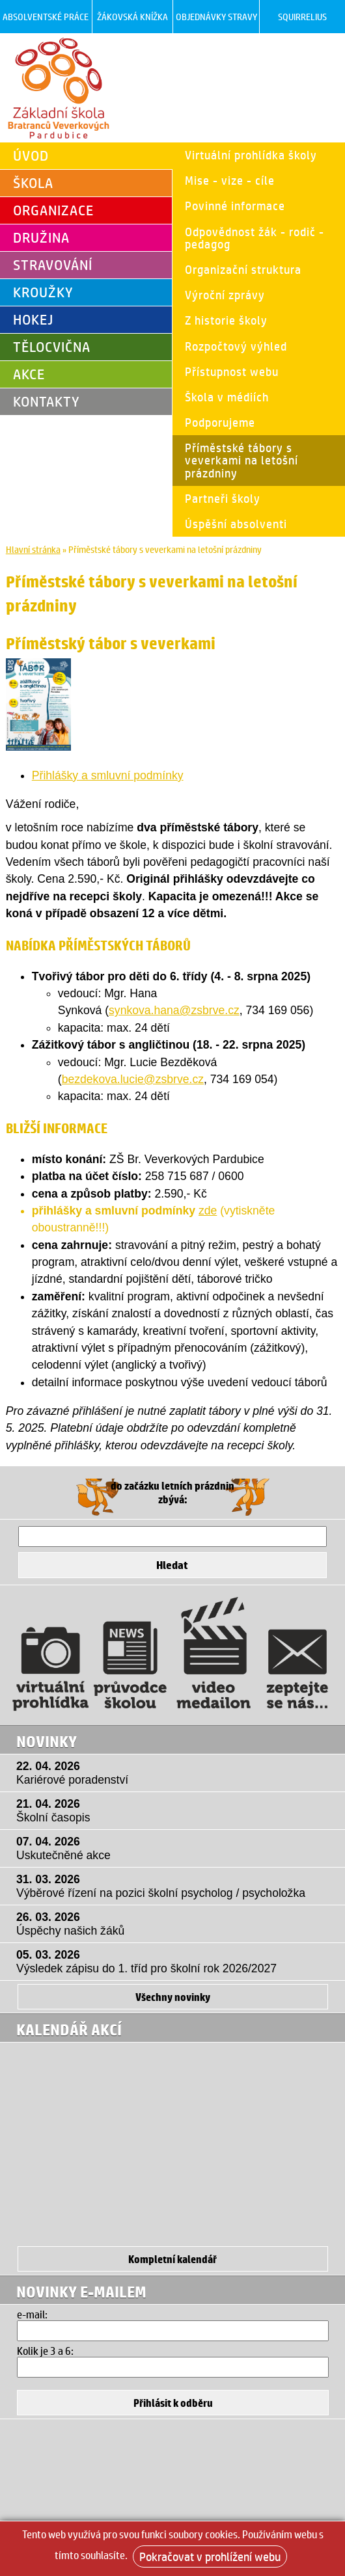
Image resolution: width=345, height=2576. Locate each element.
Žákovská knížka (132, 16)
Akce (29, 374)
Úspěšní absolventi (236, 524)
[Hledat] (172, 1536)
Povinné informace (235, 205)
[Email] (173, 2330)
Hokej (33, 319)
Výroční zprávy (225, 295)
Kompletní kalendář (172, 2259)
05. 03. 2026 (175, 1962)
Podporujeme (220, 422)
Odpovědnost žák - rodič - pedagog (254, 237)
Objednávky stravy (216, 16)
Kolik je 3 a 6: (45, 2350)
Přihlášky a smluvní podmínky (108, 775)
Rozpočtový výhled (236, 346)
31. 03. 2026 (175, 1886)
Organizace (53, 210)
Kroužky (43, 292)
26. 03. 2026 (175, 1924)
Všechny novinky (172, 1997)
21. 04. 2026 (175, 1811)
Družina (41, 237)
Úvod (31, 155)
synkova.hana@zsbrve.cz (174, 1010)
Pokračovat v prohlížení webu (210, 2556)
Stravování (52, 265)
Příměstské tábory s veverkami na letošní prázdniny (241, 459)
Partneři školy (222, 498)
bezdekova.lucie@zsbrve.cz (133, 1079)
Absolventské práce (46, 16)
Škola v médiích (227, 397)
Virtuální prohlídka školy (251, 155)
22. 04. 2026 (175, 1773)
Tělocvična (51, 347)
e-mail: (32, 2314)
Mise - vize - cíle (230, 180)
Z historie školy (226, 320)
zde (208, 1210)
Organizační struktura (243, 269)
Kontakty (46, 401)
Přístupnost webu (232, 371)
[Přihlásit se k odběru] (173, 2402)
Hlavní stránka (33, 549)
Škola (33, 183)
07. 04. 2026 (175, 1848)
